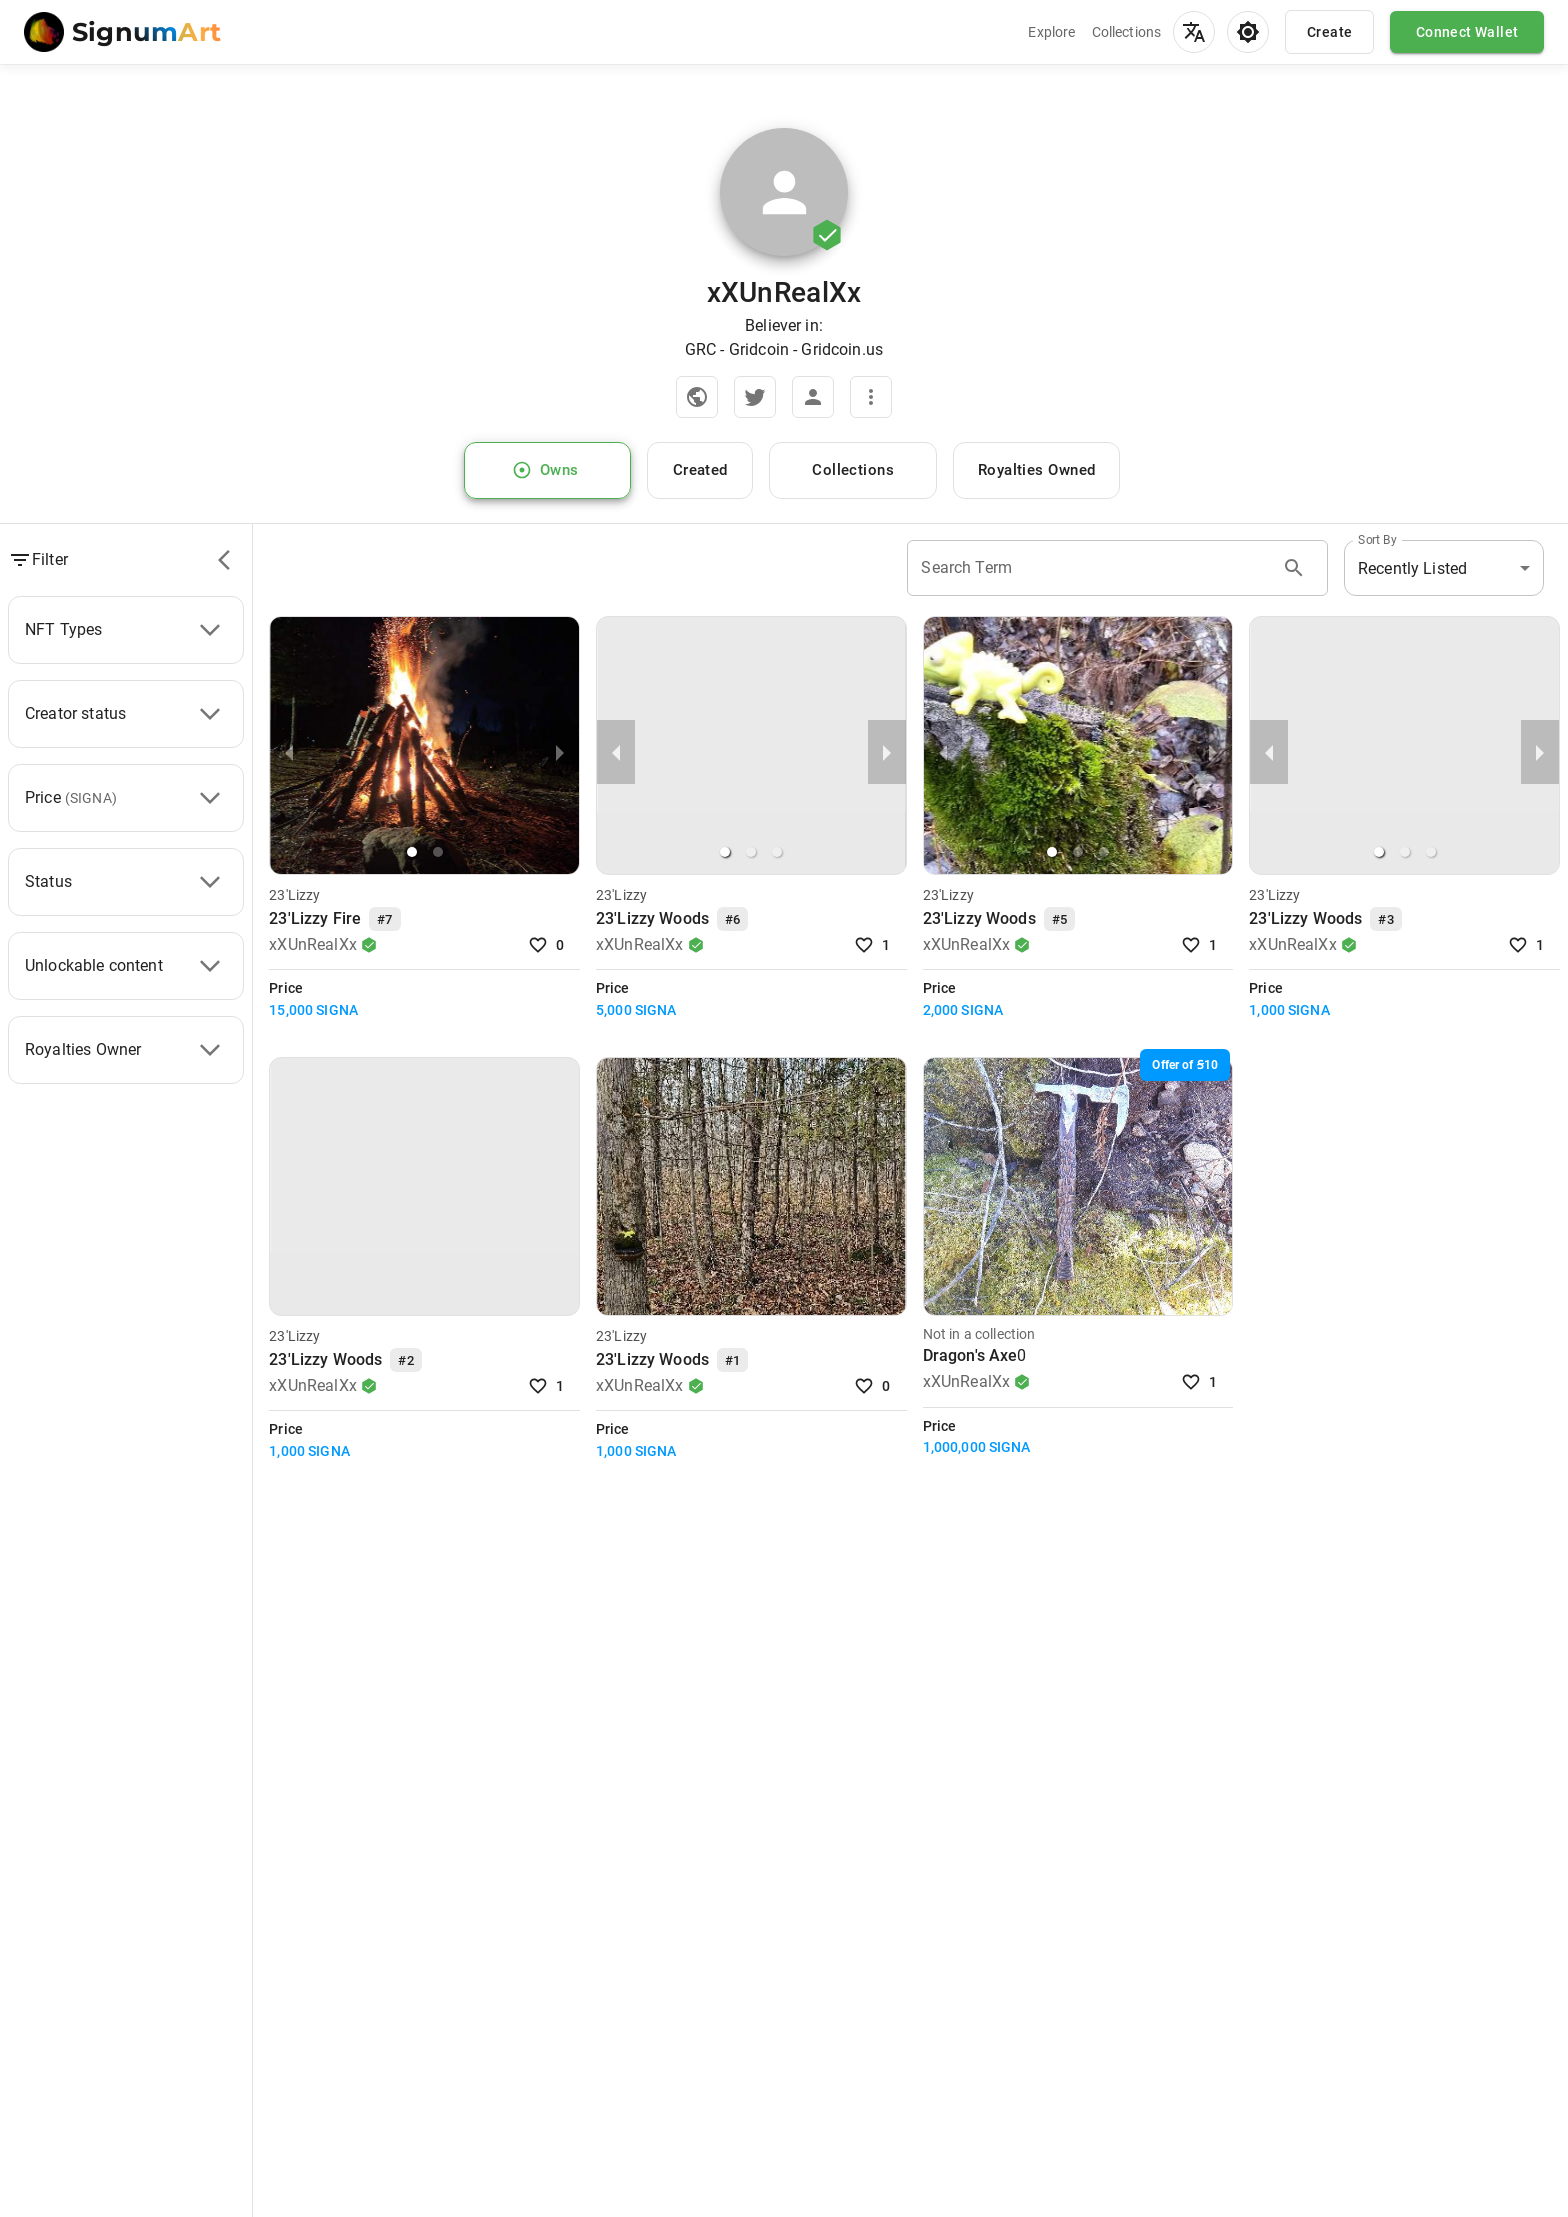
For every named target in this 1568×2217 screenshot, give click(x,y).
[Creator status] (210, 714)
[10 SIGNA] (1185, 1065)
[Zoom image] (784, 200)
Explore (1051, 32)
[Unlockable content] (210, 966)
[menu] (1194, 32)
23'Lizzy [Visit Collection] (294, 895)
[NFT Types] (210, 630)
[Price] (210, 798)
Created (700, 471)
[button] (412, 852)
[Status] (210, 882)
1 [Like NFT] (875, 945)
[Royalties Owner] (210, 1050)
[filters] (224, 560)
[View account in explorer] (813, 397)
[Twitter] (755, 397)
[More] (871, 397)
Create (1329, 32)
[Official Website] (697, 397)
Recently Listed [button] (1412, 568)
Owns (548, 471)
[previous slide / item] (289, 752)
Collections (1127, 32)
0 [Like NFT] (548, 945)
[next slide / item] (560, 752)
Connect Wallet (1467, 32)
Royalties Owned (1037, 471)
